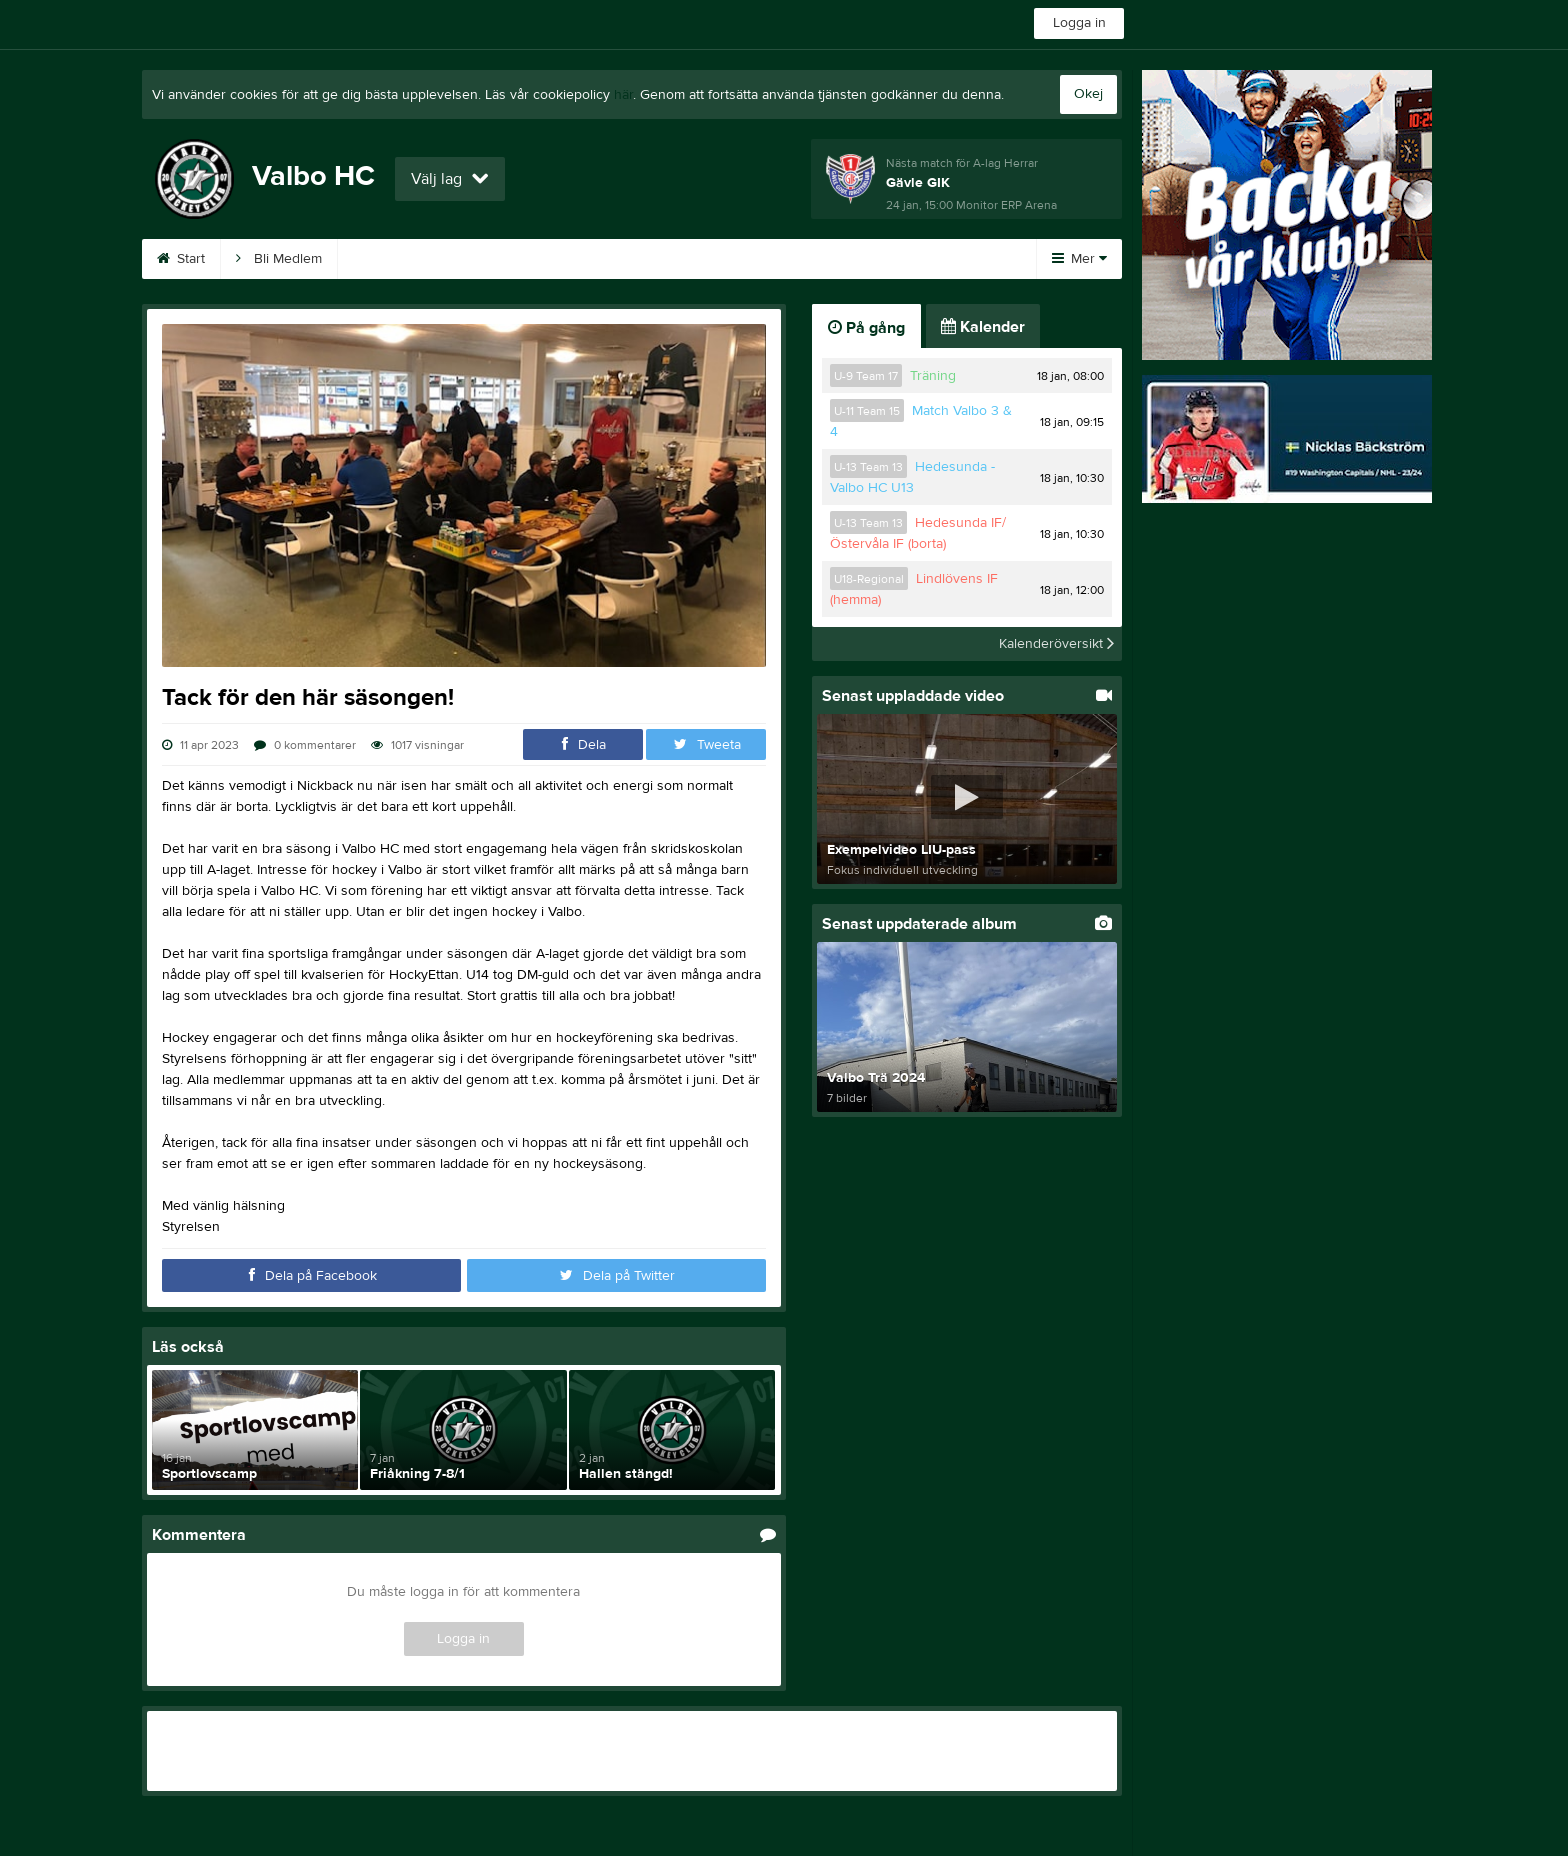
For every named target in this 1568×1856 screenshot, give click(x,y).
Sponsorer (502, 259)
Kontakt (869, 259)
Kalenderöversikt (1056, 644)
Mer (1079, 259)
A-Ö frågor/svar (632, 259)
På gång (866, 328)
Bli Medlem (279, 259)
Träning (933, 376)
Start (181, 259)
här (623, 95)
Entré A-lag (763, 259)
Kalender (390, 259)
